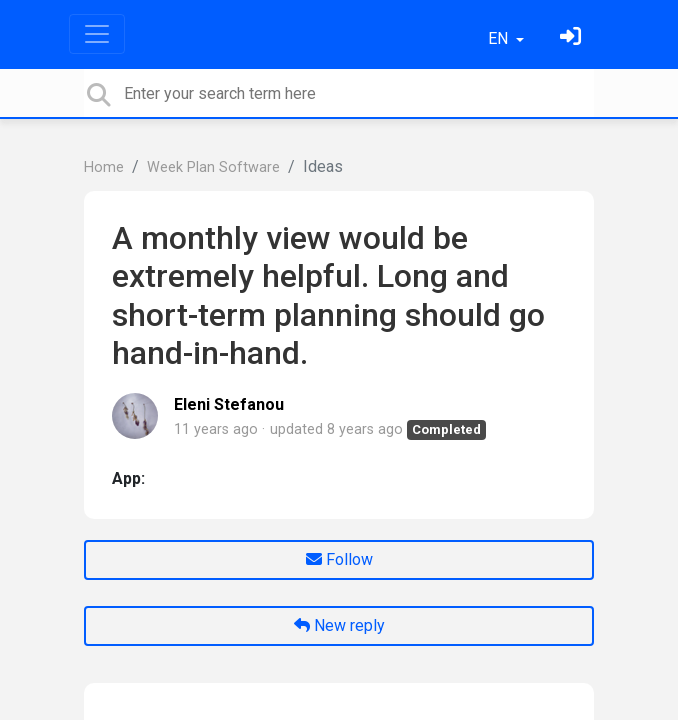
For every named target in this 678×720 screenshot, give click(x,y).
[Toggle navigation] (97, 34)
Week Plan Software (213, 167)
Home (104, 167)
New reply (339, 625)
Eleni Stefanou (229, 404)
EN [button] (500, 38)
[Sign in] (573, 38)
